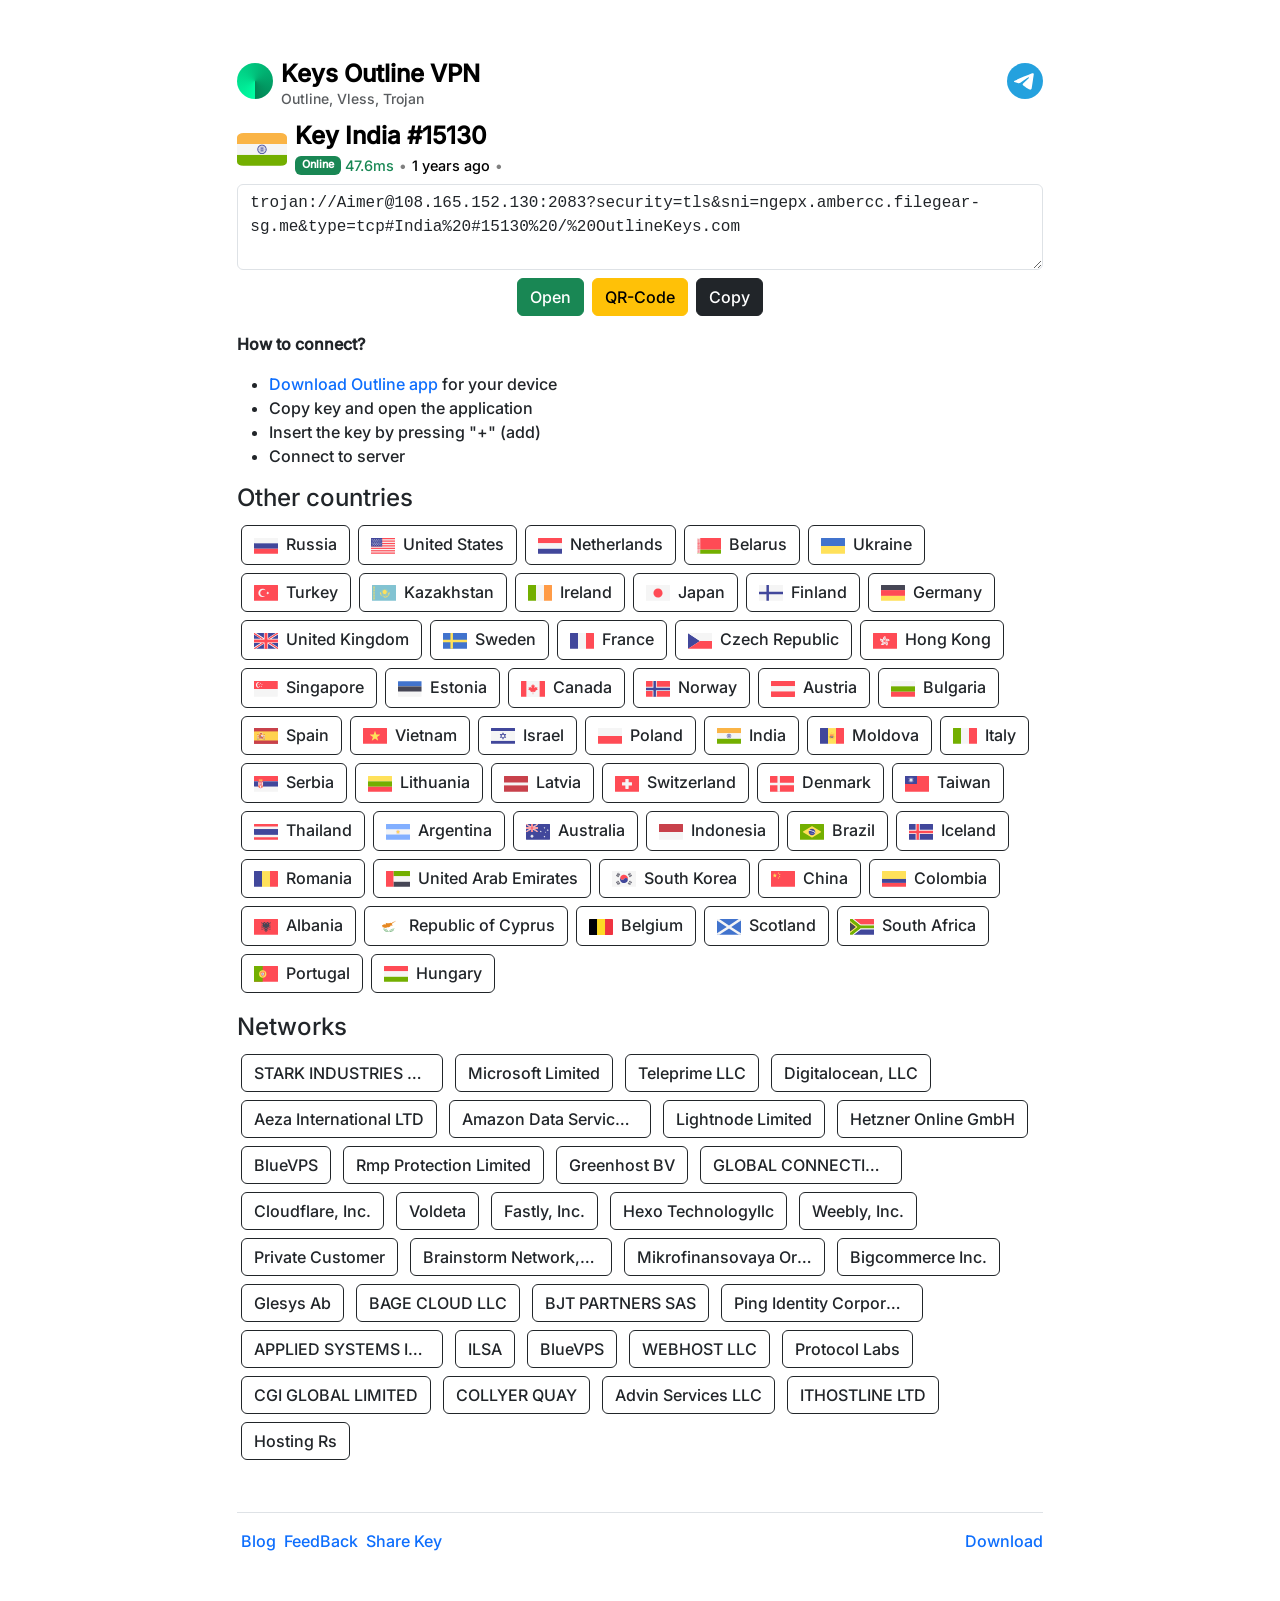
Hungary (433, 974)
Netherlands (600, 546)
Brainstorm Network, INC (517, 1257)
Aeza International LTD (339, 1119)
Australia (575, 832)
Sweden (489, 641)
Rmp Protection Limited (443, 1165)
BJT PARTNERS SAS (620, 1303)
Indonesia (712, 832)
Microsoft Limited (534, 1073)
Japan (685, 593)
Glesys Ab (292, 1303)
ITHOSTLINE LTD (863, 1395)
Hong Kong (932, 641)
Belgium (636, 927)
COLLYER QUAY (516, 1395)
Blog (258, 1541)
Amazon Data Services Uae (556, 1119)
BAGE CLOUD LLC (438, 1303)
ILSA (485, 1349)
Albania (298, 927)
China (809, 879)
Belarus (742, 546)
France (612, 641)
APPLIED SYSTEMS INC (343, 1349)
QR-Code (640, 297)
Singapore (309, 689)
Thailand (303, 832)
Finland (803, 593)
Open (550, 297)
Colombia (934, 879)
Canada (566, 689)
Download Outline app (353, 384)
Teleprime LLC (692, 1073)
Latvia (542, 784)
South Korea (674, 879)
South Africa (913, 927)
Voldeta (437, 1211)
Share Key (404, 1541)
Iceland (952, 832)
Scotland (766, 927)
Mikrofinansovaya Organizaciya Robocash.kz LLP (731, 1257)
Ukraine (866, 546)
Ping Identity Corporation (828, 1303)
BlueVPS (286, 1165)
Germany (931, 593)
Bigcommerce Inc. (918, 1257)
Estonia (442, 689)
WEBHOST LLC (699, 1349)
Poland (640, 736)
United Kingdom (331, 641)
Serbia (294, 784)
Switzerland (675, 784)
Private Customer (319, 1257)
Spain (291, 736)
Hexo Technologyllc (698, 1211)
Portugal (302, 974)
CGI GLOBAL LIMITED (336, 1395)
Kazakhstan (433, 593)
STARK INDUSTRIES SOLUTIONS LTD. (348, 1073)
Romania (303, 879)
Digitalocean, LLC (851, 1073)
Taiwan (948, 784)
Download (1004, 1541)
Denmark (820, 784)
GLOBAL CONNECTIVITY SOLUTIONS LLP (807, 1165)
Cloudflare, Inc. (312, 1211)
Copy (729, 297)
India (751, 736)
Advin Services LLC (688, 1395)
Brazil (837, 832)
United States (437, 546)
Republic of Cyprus (466, 927)
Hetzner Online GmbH (932, 1119)
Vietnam (410, 736)
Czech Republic (763, 641)
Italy (984, 736)
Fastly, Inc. (544, 1211)
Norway (691, 689)
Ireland (570, 593)
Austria (814, 689)
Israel (527, 736)
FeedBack (321, 1541)
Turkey (296, 593)
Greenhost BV (622, 1165)
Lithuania (419, 784)
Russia (295, 546)
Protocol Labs (847, 1349)
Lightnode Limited (744, 1119)
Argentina (439, 832)
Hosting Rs (295, 1441)
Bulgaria (938, 689)
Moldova (869, 736)
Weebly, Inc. (858, 1211)
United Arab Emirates (482, 879)
